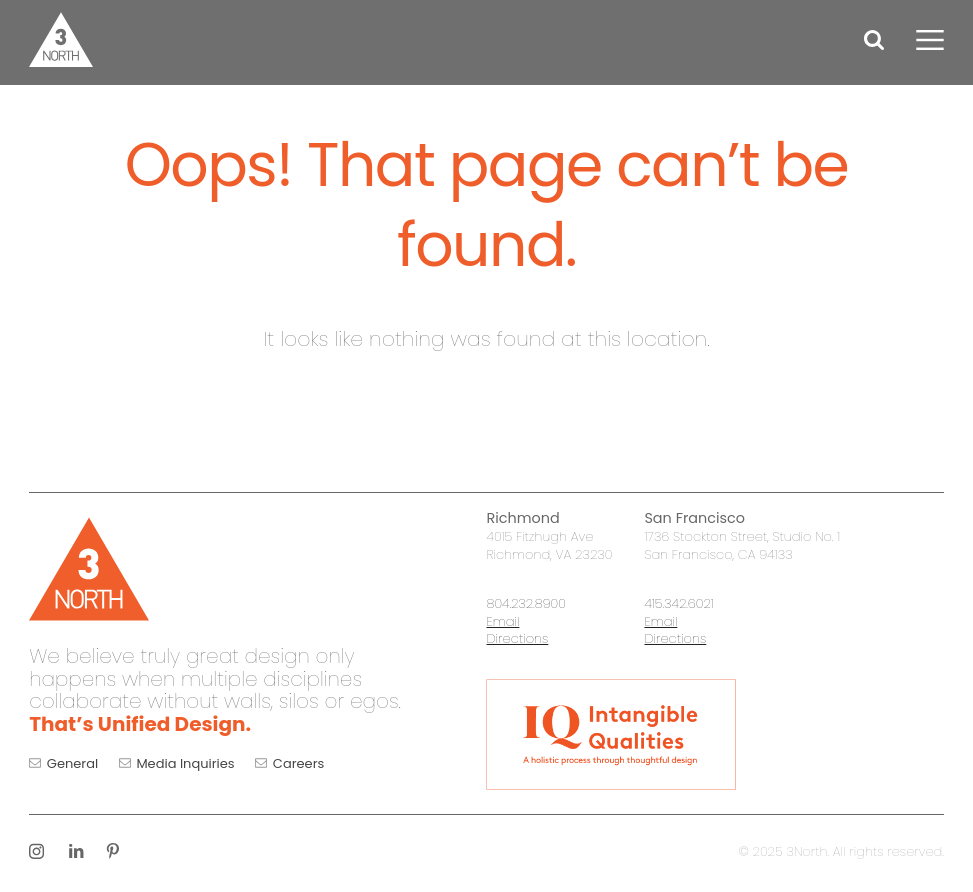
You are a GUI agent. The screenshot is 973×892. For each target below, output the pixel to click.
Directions (517, 638)
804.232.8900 (525, 603)
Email (502, 621)
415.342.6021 (678, 603)
